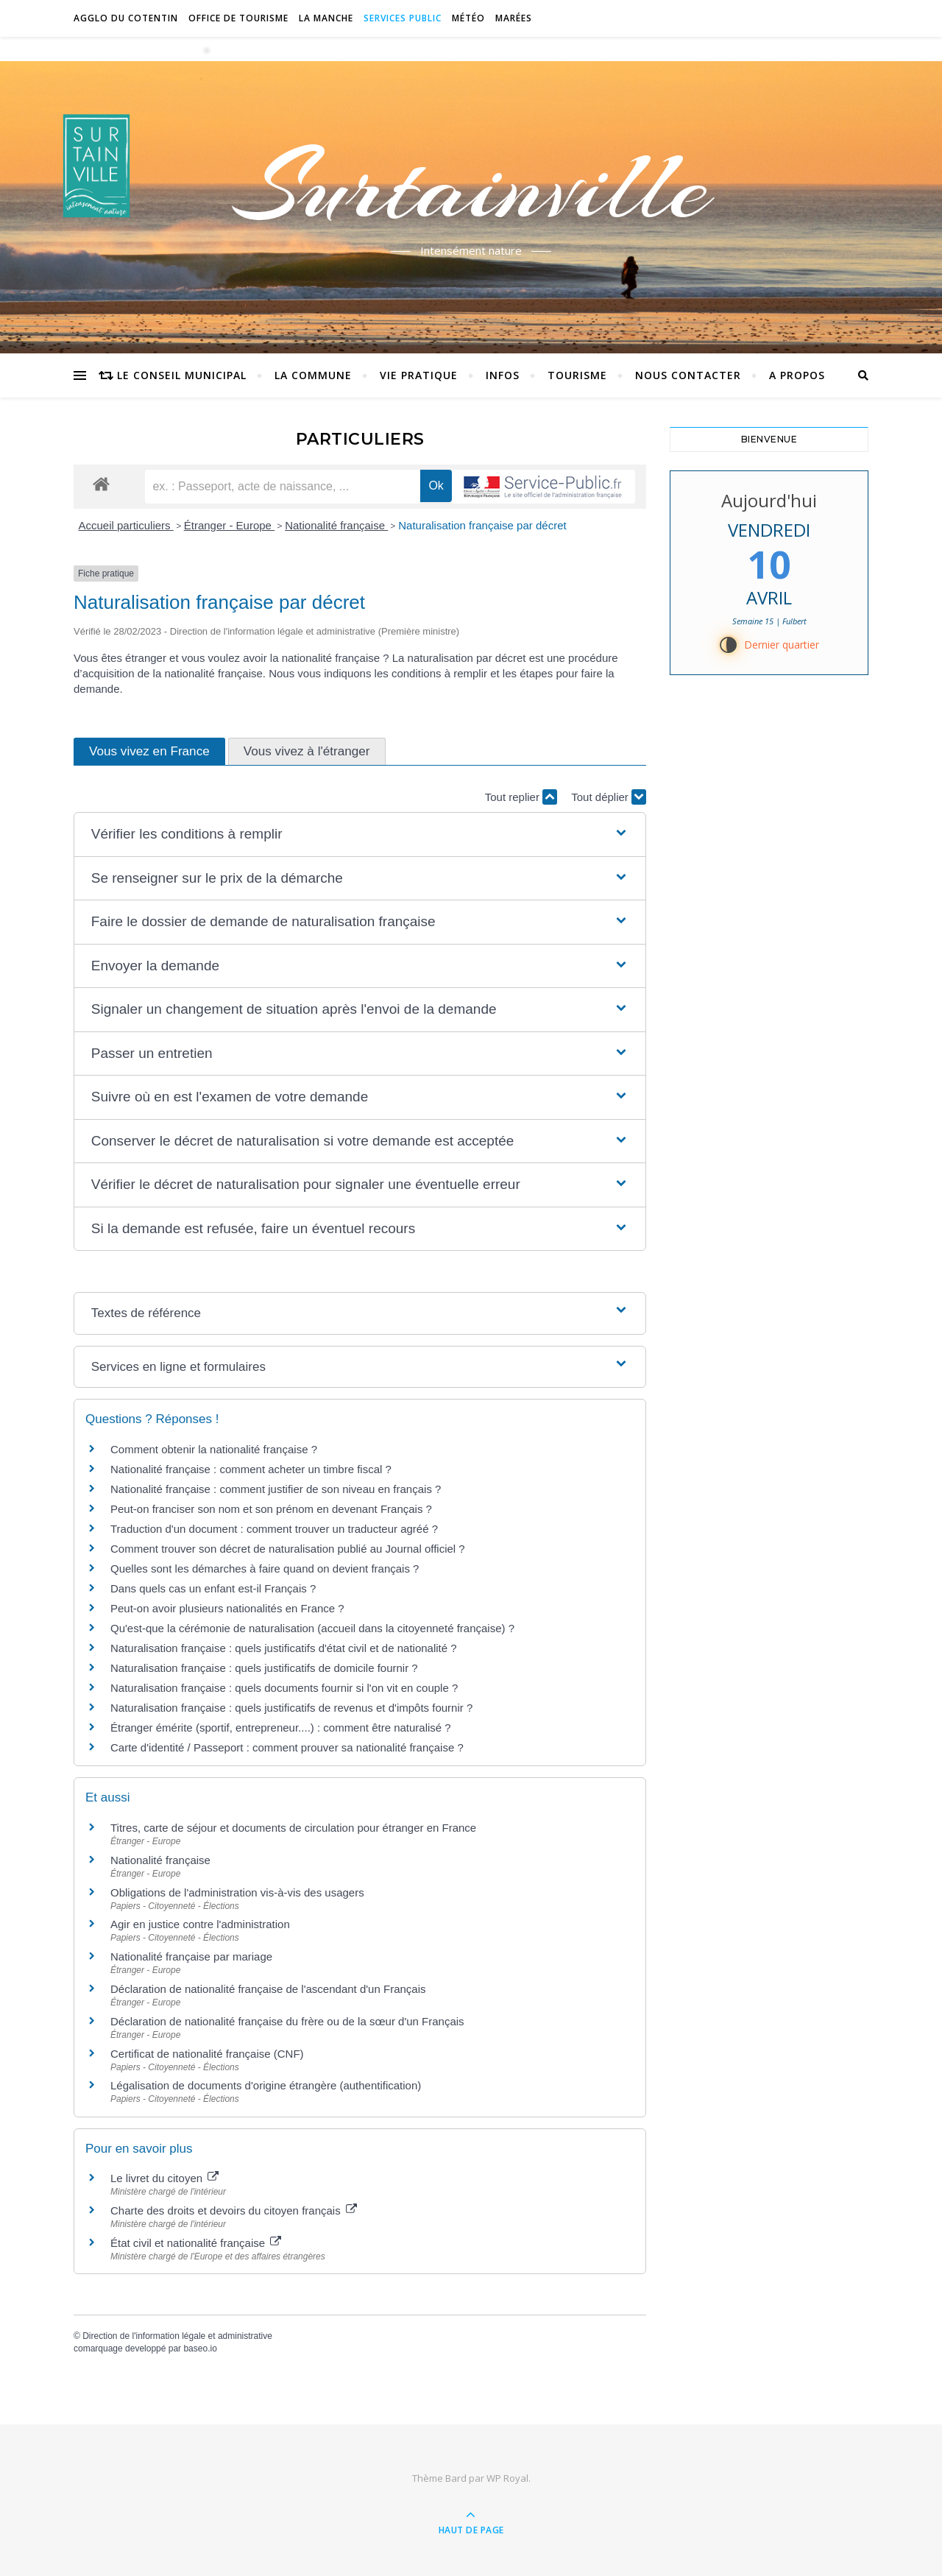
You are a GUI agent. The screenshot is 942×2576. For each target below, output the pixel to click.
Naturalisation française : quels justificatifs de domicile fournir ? (264, 1668)
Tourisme (577, 375)
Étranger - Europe (229, 525)
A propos (797, 375)
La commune (313, 375)
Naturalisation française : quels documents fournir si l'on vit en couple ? (284, 1688)
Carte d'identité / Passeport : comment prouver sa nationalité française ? (287, 1747)
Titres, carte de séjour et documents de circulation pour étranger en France (293, 1827)
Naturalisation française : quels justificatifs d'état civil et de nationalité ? (283, 1648)
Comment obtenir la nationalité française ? (213, 1449)
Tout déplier (608, 797)
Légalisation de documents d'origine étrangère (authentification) (265, 2085)
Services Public (403, 18)
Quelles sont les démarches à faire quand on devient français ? (264, 1568)
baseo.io (199, 2348)
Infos (503, 375)
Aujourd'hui (769, 500)
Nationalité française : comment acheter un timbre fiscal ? (251, 1469)
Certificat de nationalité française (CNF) (207, 2053)
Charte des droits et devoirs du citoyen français (233, 2210)
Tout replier (521, 797)
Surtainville (471, 186)
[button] (360, 834)
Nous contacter (688, 375)
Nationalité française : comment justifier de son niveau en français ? (275, 1489)
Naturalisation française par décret (482, 525)
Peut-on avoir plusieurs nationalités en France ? (227, 1608)
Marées (513, 18)
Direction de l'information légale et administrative (177, 2336)
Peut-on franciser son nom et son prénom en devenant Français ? (271, 1509)
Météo (468, 18)
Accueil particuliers (126, 525)
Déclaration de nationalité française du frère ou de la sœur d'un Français (287, 2021)
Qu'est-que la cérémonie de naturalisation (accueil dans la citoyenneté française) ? (312, 1628)
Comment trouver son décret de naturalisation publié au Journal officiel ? (287, 1548)
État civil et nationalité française (195, 2243)
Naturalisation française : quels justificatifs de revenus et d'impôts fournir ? (291, 1707)
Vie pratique (419, 375)
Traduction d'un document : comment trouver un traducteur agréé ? (274, 1528)
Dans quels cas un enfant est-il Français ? (213, 1588)
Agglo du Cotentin (126, 18)
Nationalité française (336, 525)
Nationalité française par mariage (191, 1956)
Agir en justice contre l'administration (200, 1924)
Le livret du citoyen (164, 2178)
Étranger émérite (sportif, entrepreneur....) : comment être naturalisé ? (280, 1727)
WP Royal (507, 2478)
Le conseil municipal (182, 375)
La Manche (326, 18)
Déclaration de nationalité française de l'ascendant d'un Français (268, 1989)
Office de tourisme (238, 18)
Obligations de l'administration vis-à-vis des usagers (237, 1892)
